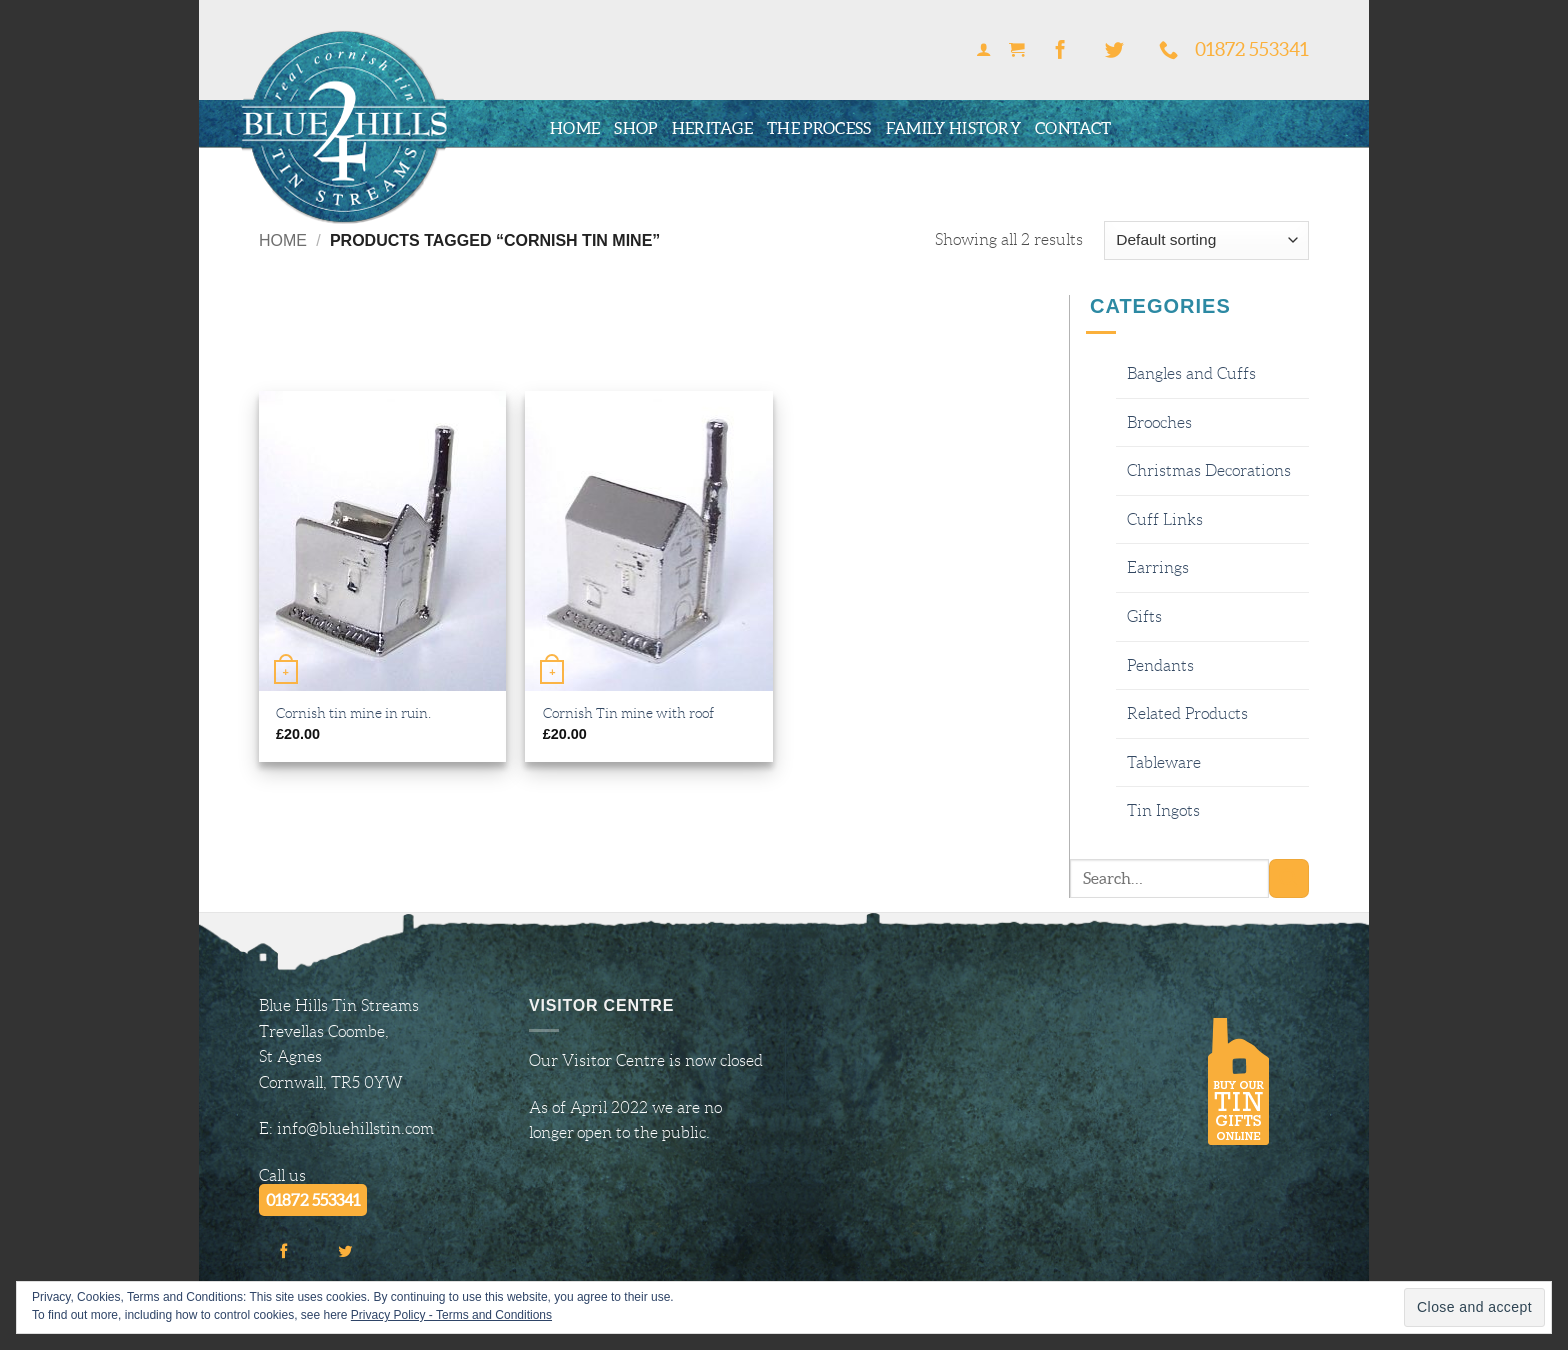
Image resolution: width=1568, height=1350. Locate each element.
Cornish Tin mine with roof (628, 713)
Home (575, 128)
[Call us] (1168, 51)
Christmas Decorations (1209, 470)
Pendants (1160, 665)
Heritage (713, 128)
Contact (1073, 128)
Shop (635, 128)
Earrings (1158, 567)
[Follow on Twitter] (1114, 51)
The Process (819, 128)
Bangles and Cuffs (1191, 373)
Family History (953, 128)
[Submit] (1289, 878)
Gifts (1144, 616)
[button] (983, 50)
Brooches (1159, 422)
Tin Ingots (1163, 810)
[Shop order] (1206, 240)
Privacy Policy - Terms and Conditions (451, 1315)
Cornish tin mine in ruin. (353, 713)
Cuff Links (1165, 519)
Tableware (1164, 762)
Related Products (1187, 713)
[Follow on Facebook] (1061, 51)
